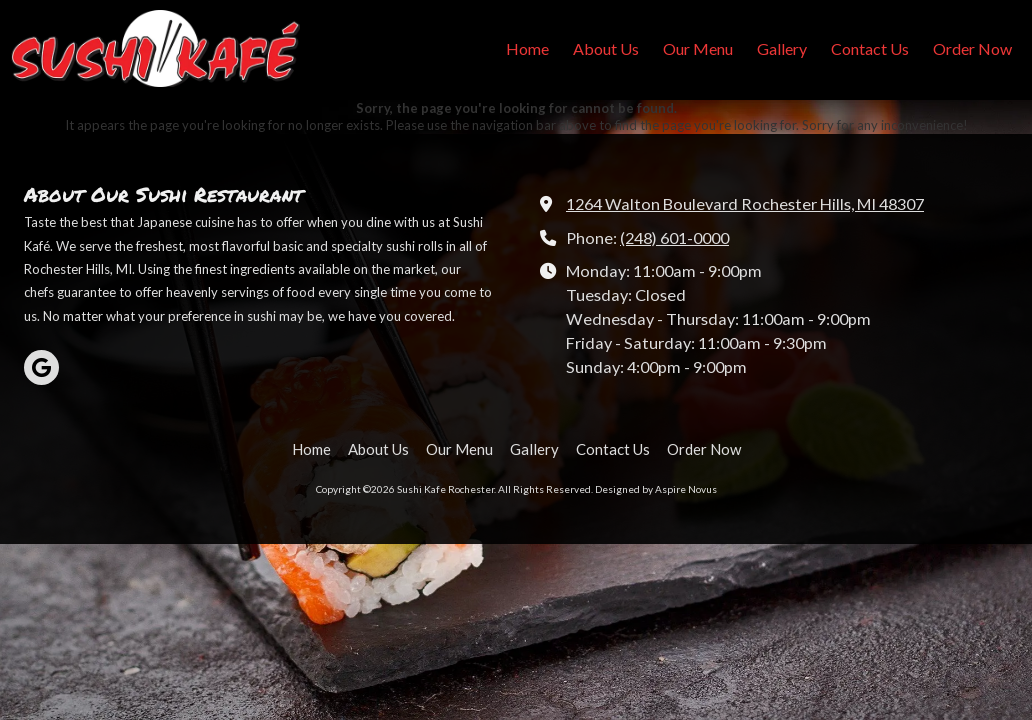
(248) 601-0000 (674, 237)
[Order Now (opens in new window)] (972, 50)
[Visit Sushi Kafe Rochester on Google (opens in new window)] (41, 367)
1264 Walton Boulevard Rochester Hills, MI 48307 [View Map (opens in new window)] (745, 203)
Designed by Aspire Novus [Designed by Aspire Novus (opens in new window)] (656, 489)
